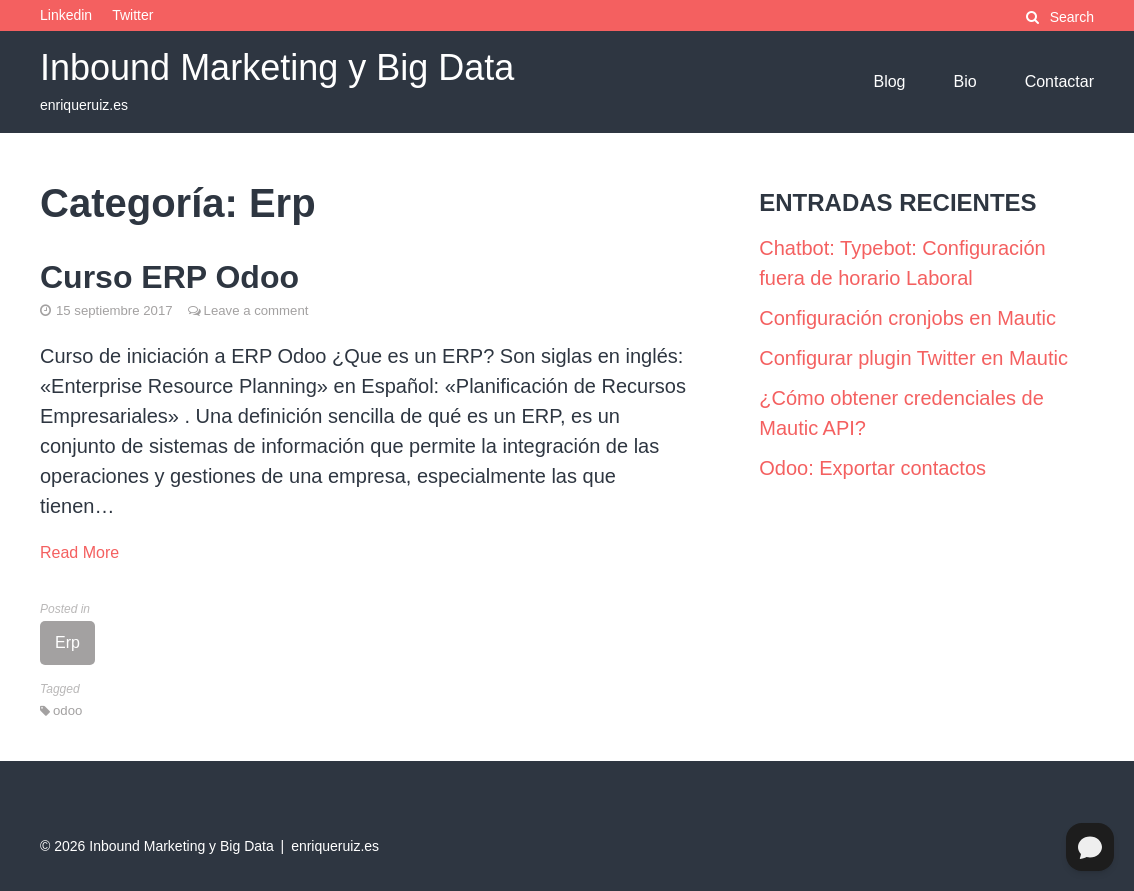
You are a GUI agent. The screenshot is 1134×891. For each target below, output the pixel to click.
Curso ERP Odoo (169, 277)
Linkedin (66, 15)
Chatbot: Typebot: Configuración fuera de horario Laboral (902, 263)
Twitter (132, 15)
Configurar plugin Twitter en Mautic (913, 358)
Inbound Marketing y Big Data (277, 67)
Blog (889, 81)
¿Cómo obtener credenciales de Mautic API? (901, 413)
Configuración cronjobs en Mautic (907, 318)
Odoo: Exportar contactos (872, 468)
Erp (67, 642)
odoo (67, 710)
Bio (965, 81)
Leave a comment (256, 310)
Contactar (1059, 81)
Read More (79, 552)
